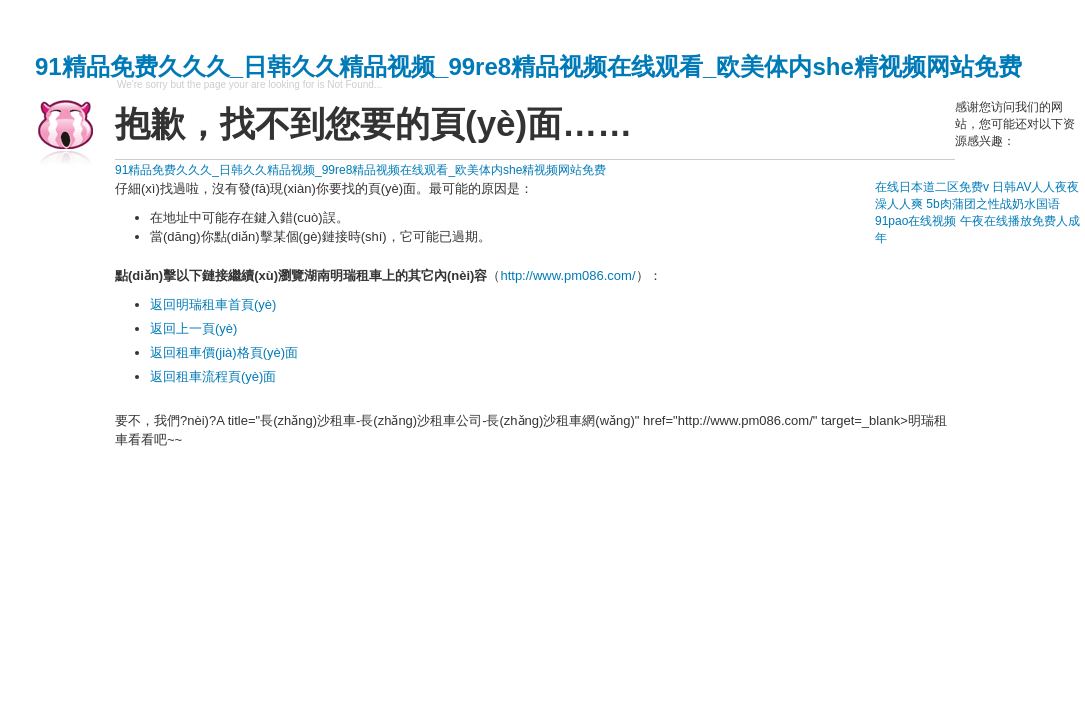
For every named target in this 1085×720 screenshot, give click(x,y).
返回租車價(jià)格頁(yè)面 (224, 352)
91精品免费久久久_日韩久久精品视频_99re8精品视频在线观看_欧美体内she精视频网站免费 (528, 66)
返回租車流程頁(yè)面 (213, 376)
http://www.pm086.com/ (567, 275)
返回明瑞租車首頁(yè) (213, 304)
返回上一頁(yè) (193, 328)
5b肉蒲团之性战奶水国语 (992, 204)
